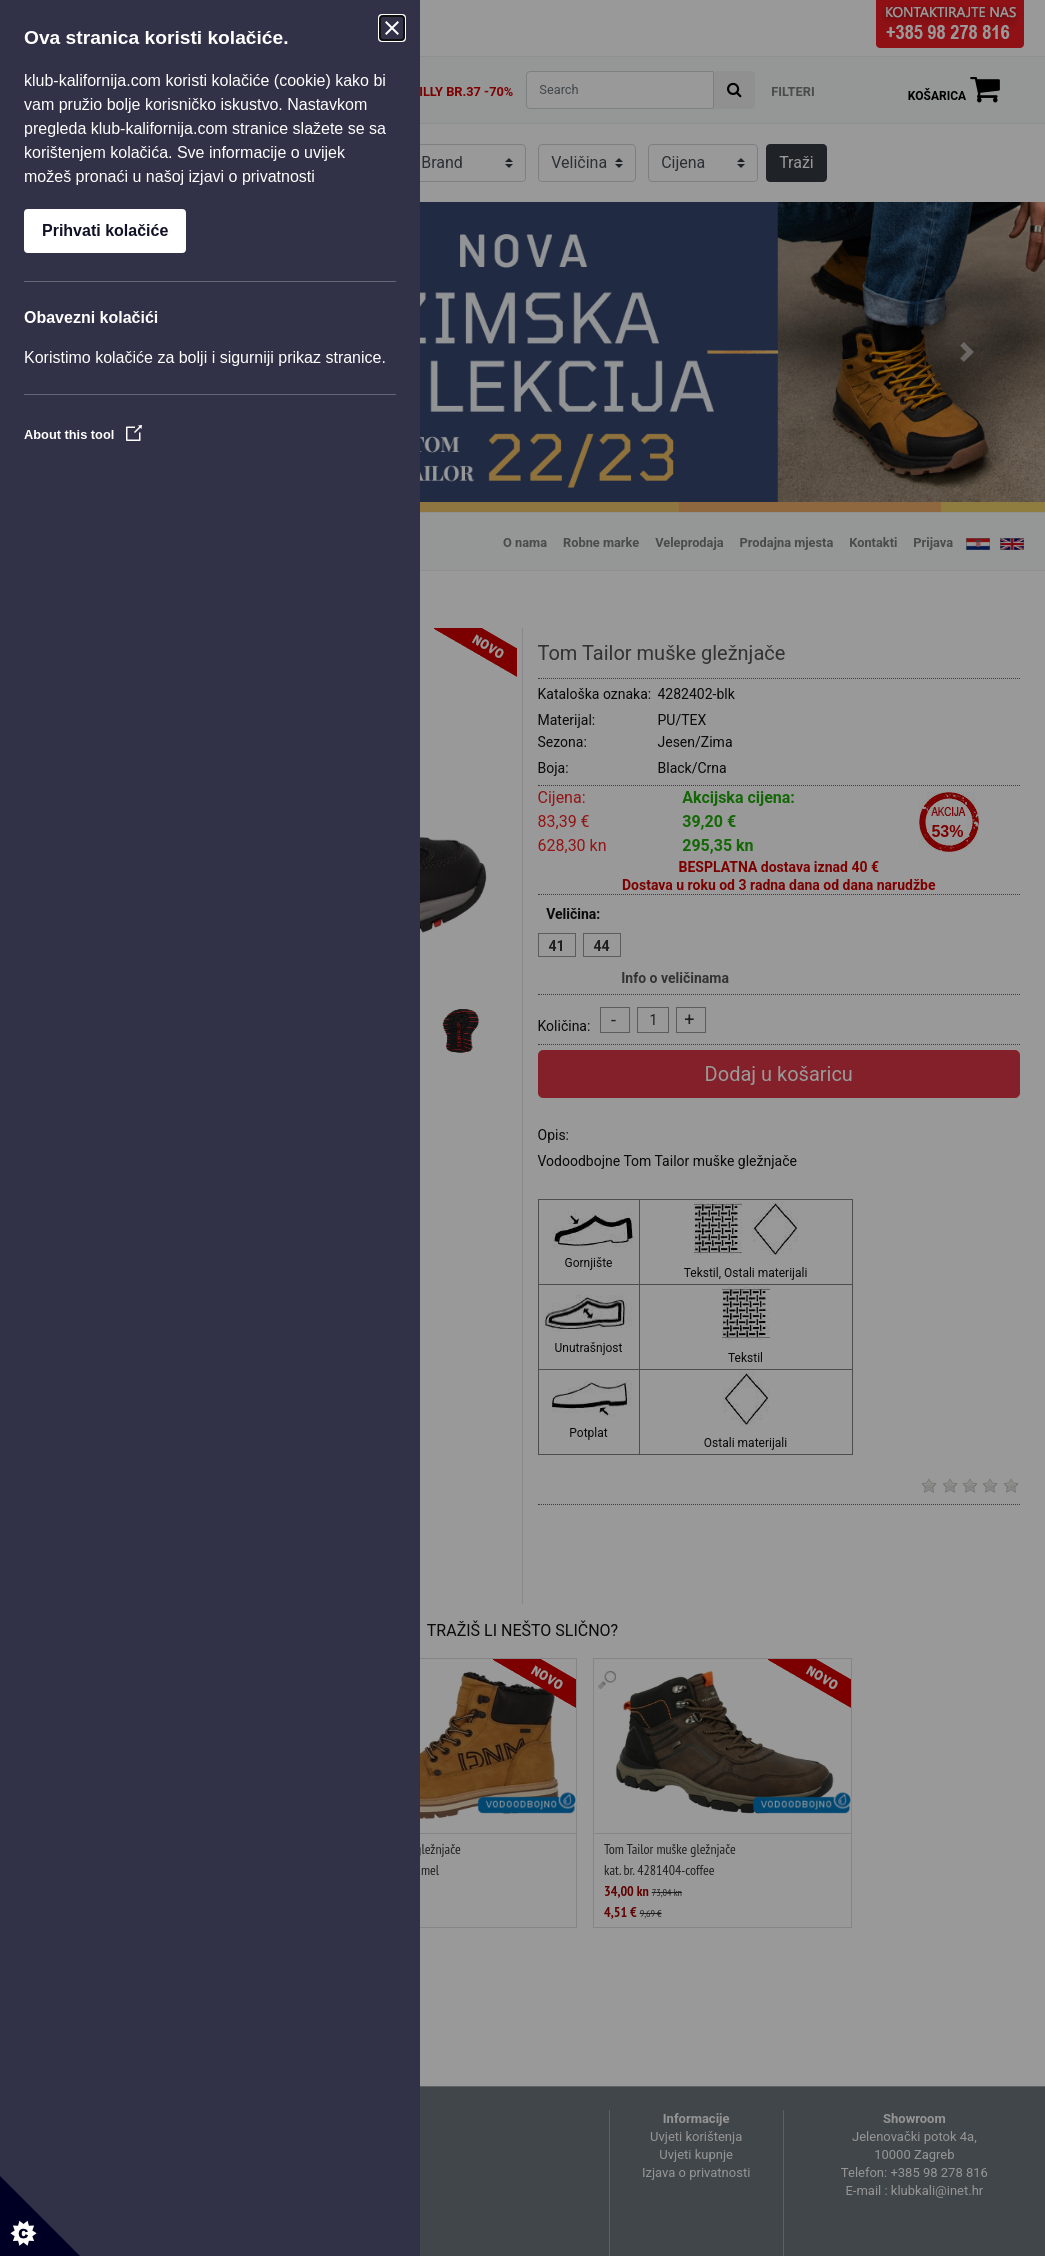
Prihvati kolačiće (105, 230)
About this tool (83, 434)
